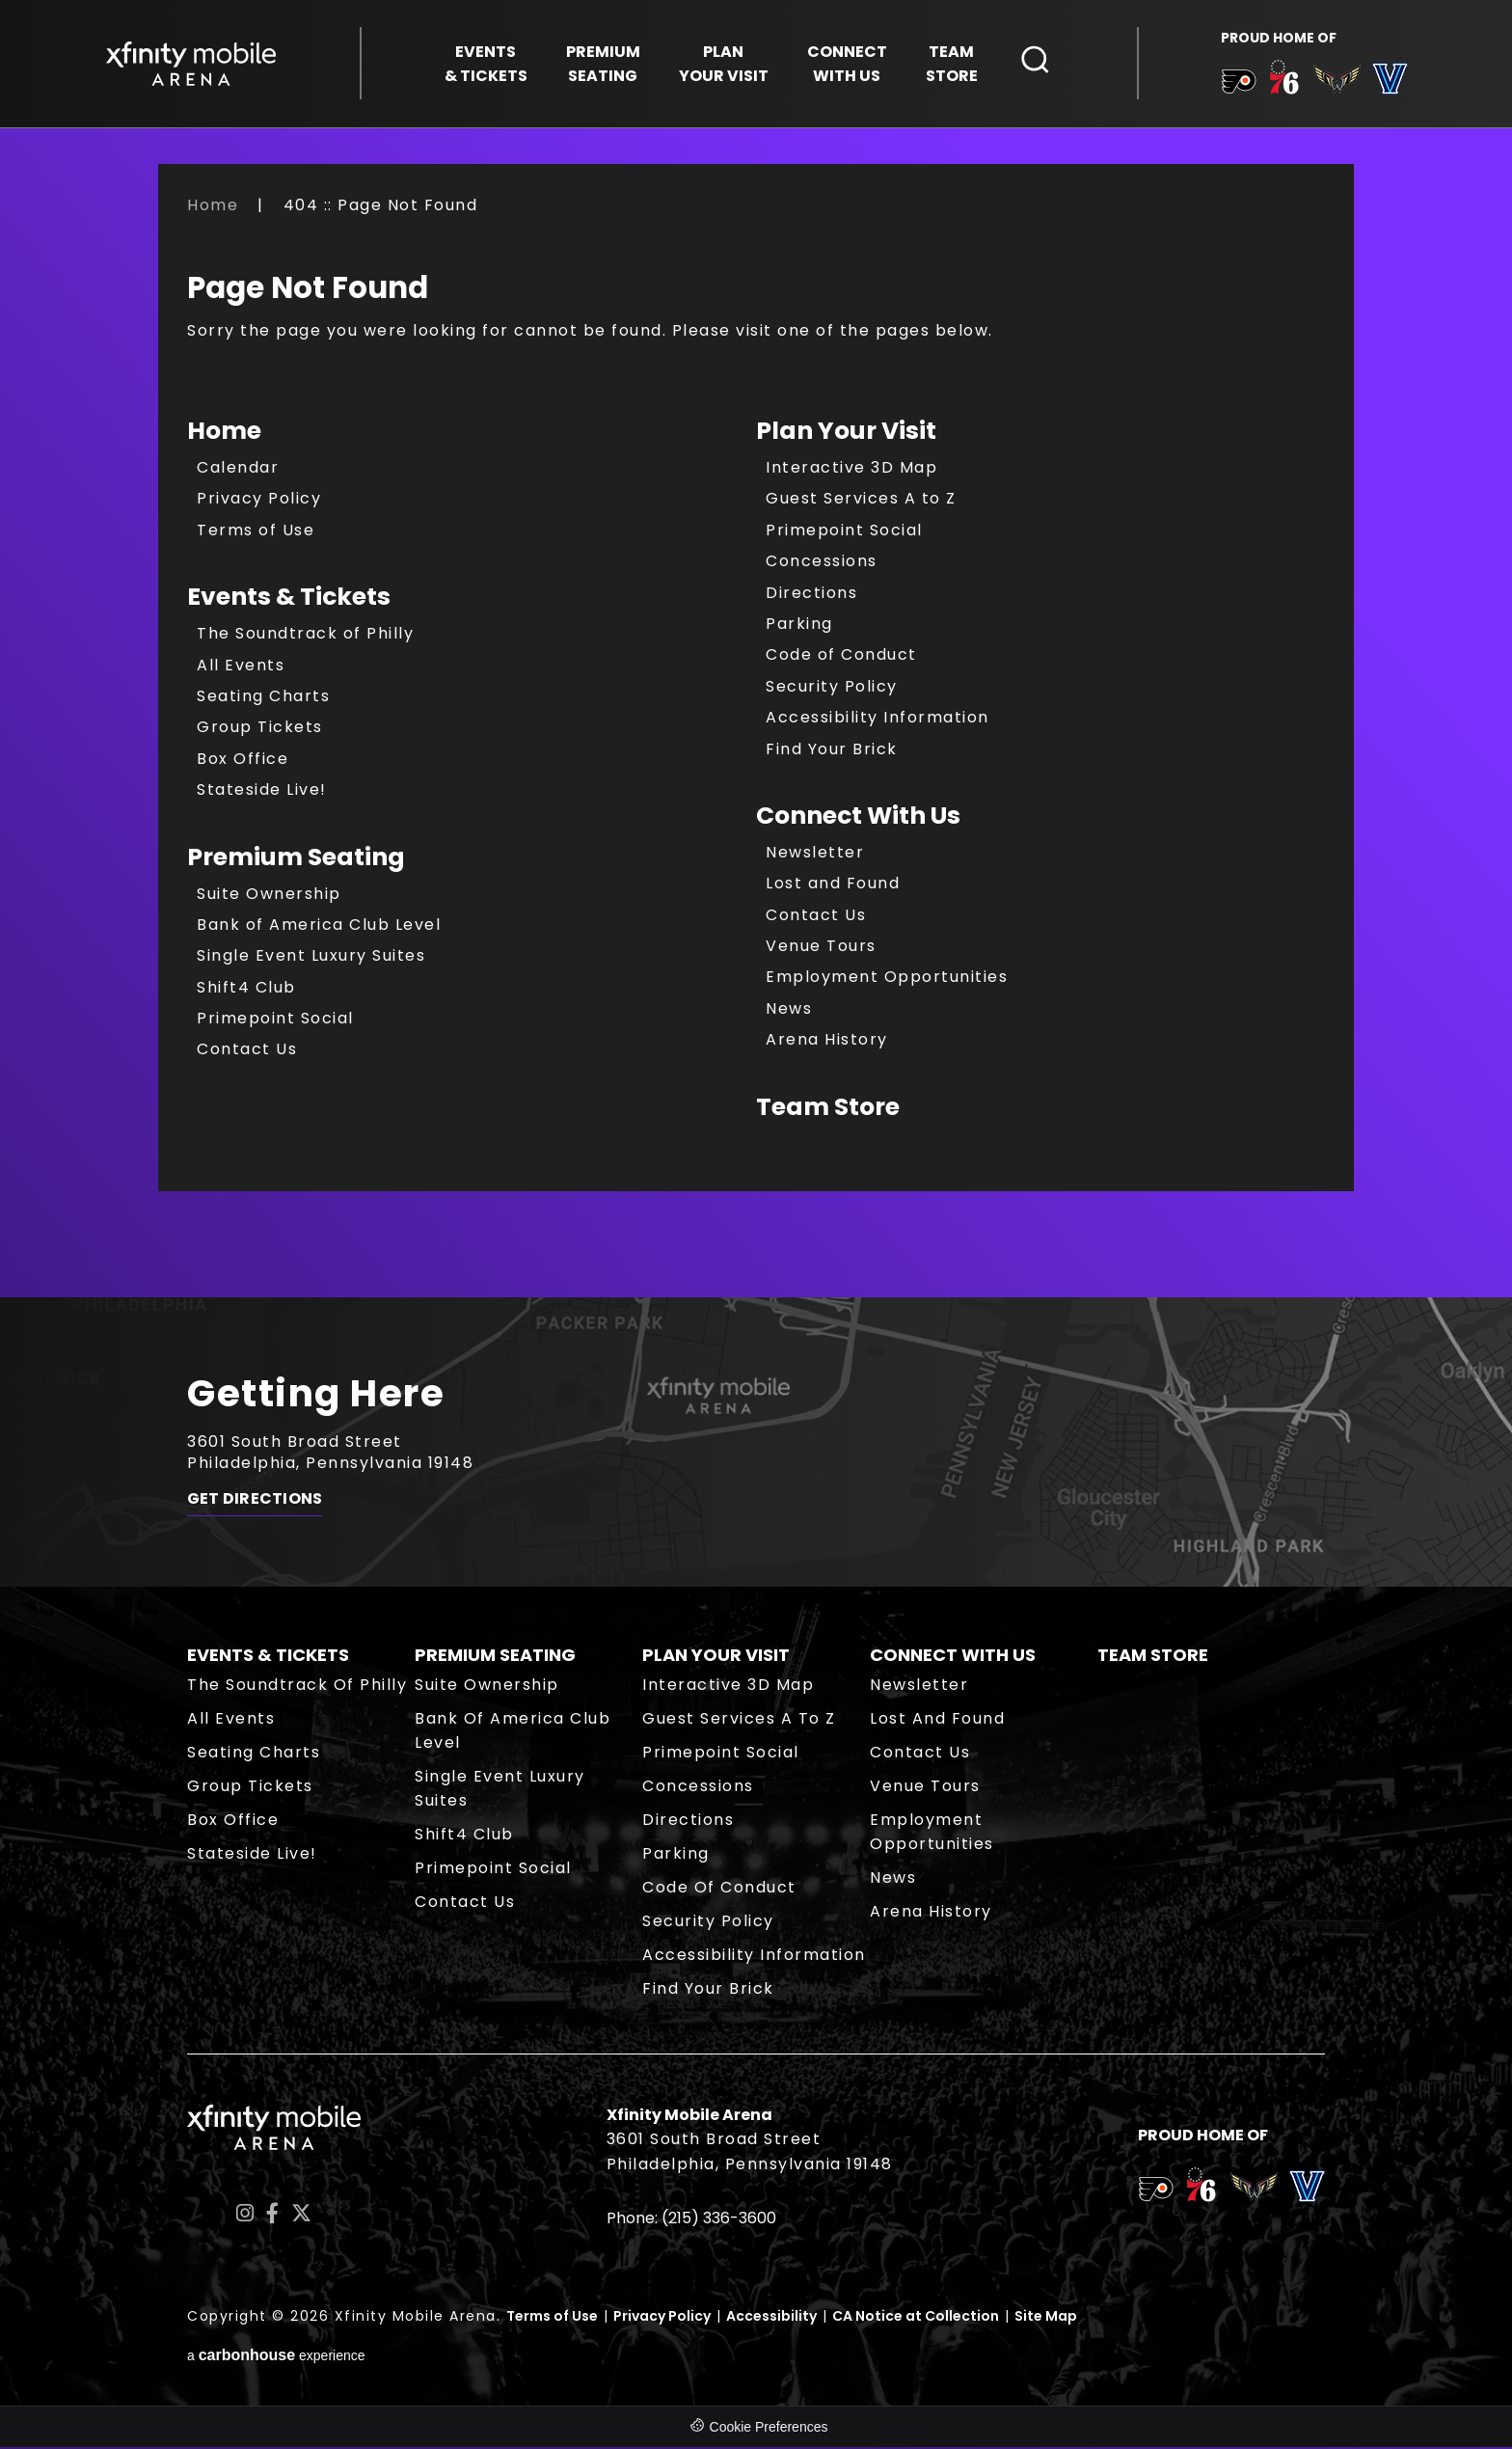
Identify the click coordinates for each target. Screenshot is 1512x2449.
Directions (811, 595)
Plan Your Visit (846, 432)
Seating (603, 64)
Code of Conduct (841, 657)
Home (212, 207)
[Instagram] (245, 2216)
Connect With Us (858, 817)
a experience (276, 2358)
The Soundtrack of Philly (305, 636)
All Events (240, 667)
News (789, 1010)
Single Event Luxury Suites (311, 958)
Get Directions (254, 1502)
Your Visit (724, 64)
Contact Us (247, 1052)
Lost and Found (833, 886)
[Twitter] (301, 2216)
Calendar (238, 469)
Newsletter (815, 854)
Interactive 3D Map (851, 469)
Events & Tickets (289, 599)
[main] (756, 747)
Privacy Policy (259, 501)
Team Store (828, 1109)
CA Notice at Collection (915, 2317)
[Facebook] (272, 2216)
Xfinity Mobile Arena (192, 64)
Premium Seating (296, 859)
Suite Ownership (269, 895)
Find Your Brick (832, 751)
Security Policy (832, 688)
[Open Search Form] (1035, 60)
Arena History (827, 1042)
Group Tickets (260, 730)
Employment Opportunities (887, 979)
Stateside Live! (262, 792)
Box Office (242, 760)
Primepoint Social (275, 1020)
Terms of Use (255, 532)
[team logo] (1238, 85)
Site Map (1045, 2317)
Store (952, 64)
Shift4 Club (246, 989)
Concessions (822, 564)
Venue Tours (821, 948)
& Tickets (486, 64)
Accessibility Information (877, 720)
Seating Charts (263, 698)
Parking (799, 625)
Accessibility (771, 2317)
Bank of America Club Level (319, 926)
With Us (847, 64)
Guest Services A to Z (861, 501)
